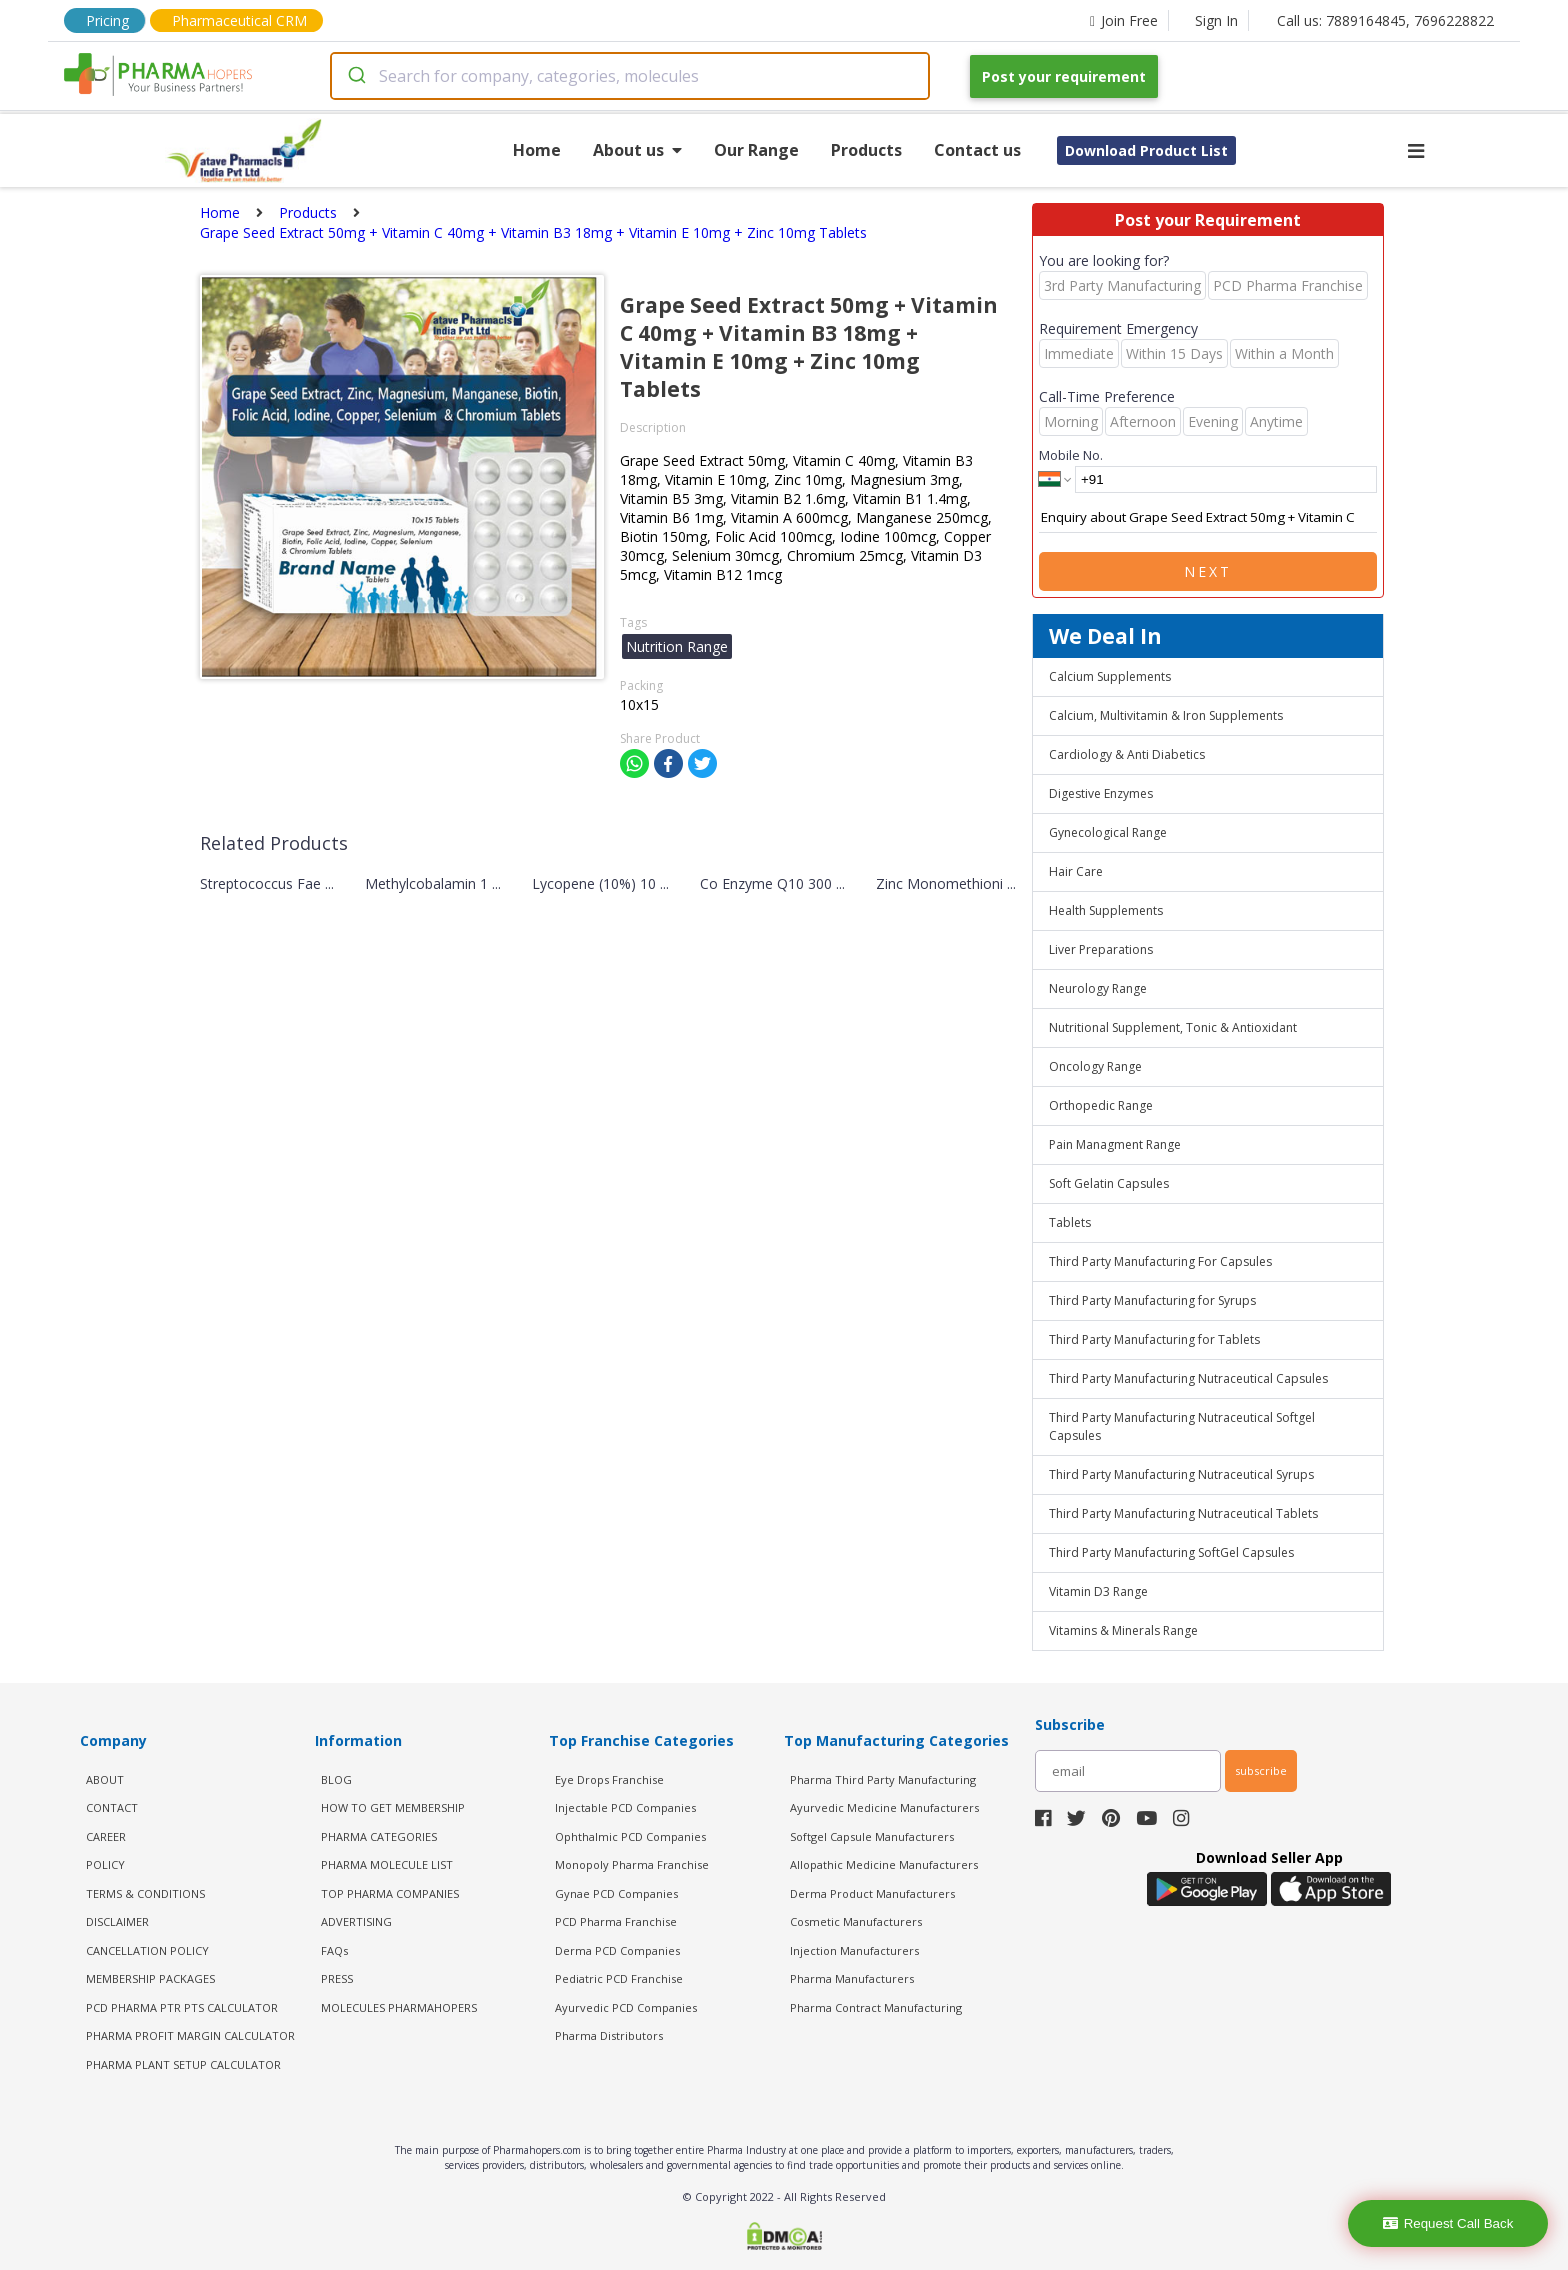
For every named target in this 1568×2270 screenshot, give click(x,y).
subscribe (1261, 1770)
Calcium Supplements (1110, 676)
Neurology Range (1098, 988)
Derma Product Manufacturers (872, 1893)
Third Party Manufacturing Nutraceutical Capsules (1188, 1378)
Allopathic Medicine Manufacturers (884, 1864)
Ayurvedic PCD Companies (626, 2007)
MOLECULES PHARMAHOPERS (399, 2007)
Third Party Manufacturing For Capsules (1160, 1261)
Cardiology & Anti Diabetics (1127, 754)
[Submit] (355, 76)
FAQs (334, 1950)
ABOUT (105, 1779)
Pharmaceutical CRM (239, 20)
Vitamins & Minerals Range (1123, 1630)
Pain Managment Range (1115, 1144)
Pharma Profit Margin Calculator (190, 2035)
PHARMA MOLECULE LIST (387, 1864)
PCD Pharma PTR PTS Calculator (182, 2007)
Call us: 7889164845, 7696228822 (1385, 20)
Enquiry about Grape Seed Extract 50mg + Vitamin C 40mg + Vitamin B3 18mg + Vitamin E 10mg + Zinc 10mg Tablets (1208, 518)
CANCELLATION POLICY (147, 1950)
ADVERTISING (356, 1921)
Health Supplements (1106, 910)
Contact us (977, 150)
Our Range (756, 150)
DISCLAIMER (117, 1921)
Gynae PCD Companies (616, 1893)
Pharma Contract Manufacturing (876, 2007)
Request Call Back (1448, 2223)
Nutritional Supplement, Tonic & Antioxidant (1173, 1027)
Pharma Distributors (609, 2035)
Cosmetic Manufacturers (856, 1921)
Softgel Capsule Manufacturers (872, 1836)
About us (637, 150)
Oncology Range (1095, 1066)
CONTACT (112, 1807)
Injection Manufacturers (854, 1950)
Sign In (1216, 20)
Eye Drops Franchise (609, 1779)
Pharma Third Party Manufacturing (883, 1779)
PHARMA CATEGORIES (379, 1836)
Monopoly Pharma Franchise (632, 1864)
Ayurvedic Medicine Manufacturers (884, 1807)
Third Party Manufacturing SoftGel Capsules (1171, 1552)
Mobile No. (1071, 455)
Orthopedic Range (1101, 1105)
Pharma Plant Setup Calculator (183, 2064)
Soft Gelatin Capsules (1109, 1183)
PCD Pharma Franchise (616, 1921)
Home (537, 150)
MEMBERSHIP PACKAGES (150, 1978)
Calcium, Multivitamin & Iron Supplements (1166, 715)
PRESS (337, 1978)
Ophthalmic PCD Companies (630, 1836)
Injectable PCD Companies (625, 1807)
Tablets (1070, 1222)
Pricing (107, 20)
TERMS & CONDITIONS (145, 1893)
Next (1208, 571)
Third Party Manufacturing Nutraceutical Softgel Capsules (1182, 1426)
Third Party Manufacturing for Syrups (1152, 1300)
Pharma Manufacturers (852, 1978)
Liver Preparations (1101, 949)
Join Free (1124, 20)
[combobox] (630, 76)
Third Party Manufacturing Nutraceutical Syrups (1181, 1474)
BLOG (336, 1779)
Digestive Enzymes (1101, 793)
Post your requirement (1064, 76)
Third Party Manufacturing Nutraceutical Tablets (1183, 1513)
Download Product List (1146, 150)
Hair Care (1076, 871)
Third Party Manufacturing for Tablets (1154, 1339)
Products (866, 150)
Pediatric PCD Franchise (619, 1978)
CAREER (106, 1836)
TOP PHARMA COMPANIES (390, 1893)
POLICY (105, 1864)
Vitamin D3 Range (1098, 1591)
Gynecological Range (1108, 832)
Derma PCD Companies (617, 1950)
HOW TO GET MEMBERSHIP (393, 1807)
